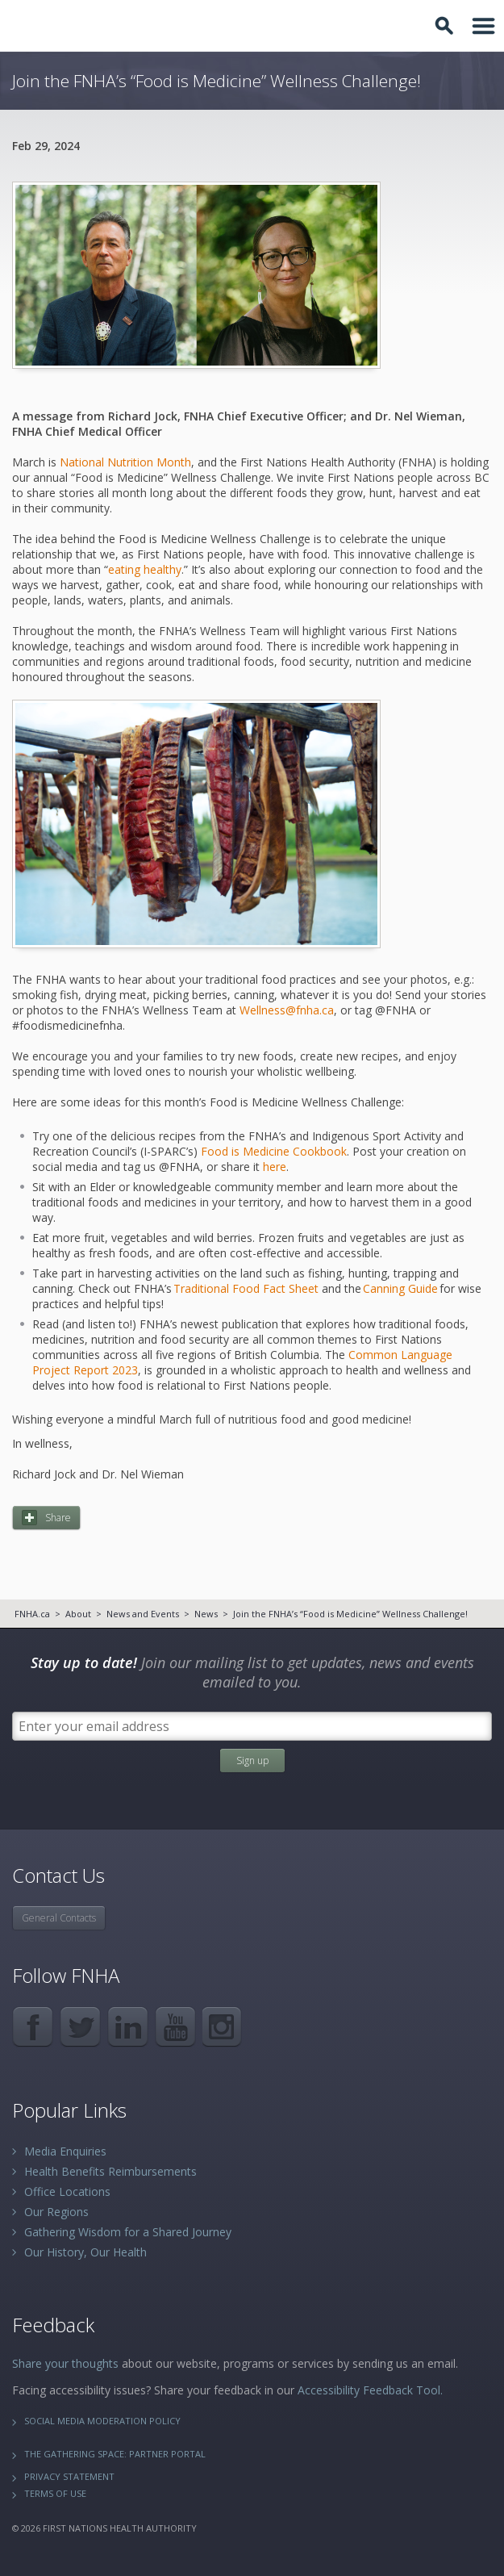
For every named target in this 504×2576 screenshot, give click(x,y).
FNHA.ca (32, 1614)
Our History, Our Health (85, 2252)
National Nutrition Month (125, 462)
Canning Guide (400, 1288)
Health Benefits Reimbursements (110, 2171)
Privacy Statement (69, 2476)
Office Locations (67, 2191)
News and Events (142, 1614)
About (78, 1614)
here (274, 1166)
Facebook (32, 2026)
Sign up (252, 1760)
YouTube (175, 2026)
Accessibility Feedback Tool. (370, 2390)
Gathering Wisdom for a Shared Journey (127, 2231)
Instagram (223, 2026)
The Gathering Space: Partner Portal (115, 2454)
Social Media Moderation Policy (102, 2421)
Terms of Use (55, 2493)
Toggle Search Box (447, 26)
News (206, 1614)
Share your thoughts (65, 2363)
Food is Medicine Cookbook (274, 1151)
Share (58, 1517)
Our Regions (56, 2211)
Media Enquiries (65, 2151)
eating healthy (144, 569)
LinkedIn (127, 2026)
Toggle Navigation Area (484, 26)
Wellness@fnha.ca (287, 1010)
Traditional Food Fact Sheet (246, 1288)
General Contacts (59, 1918)
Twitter (80, 2026)
